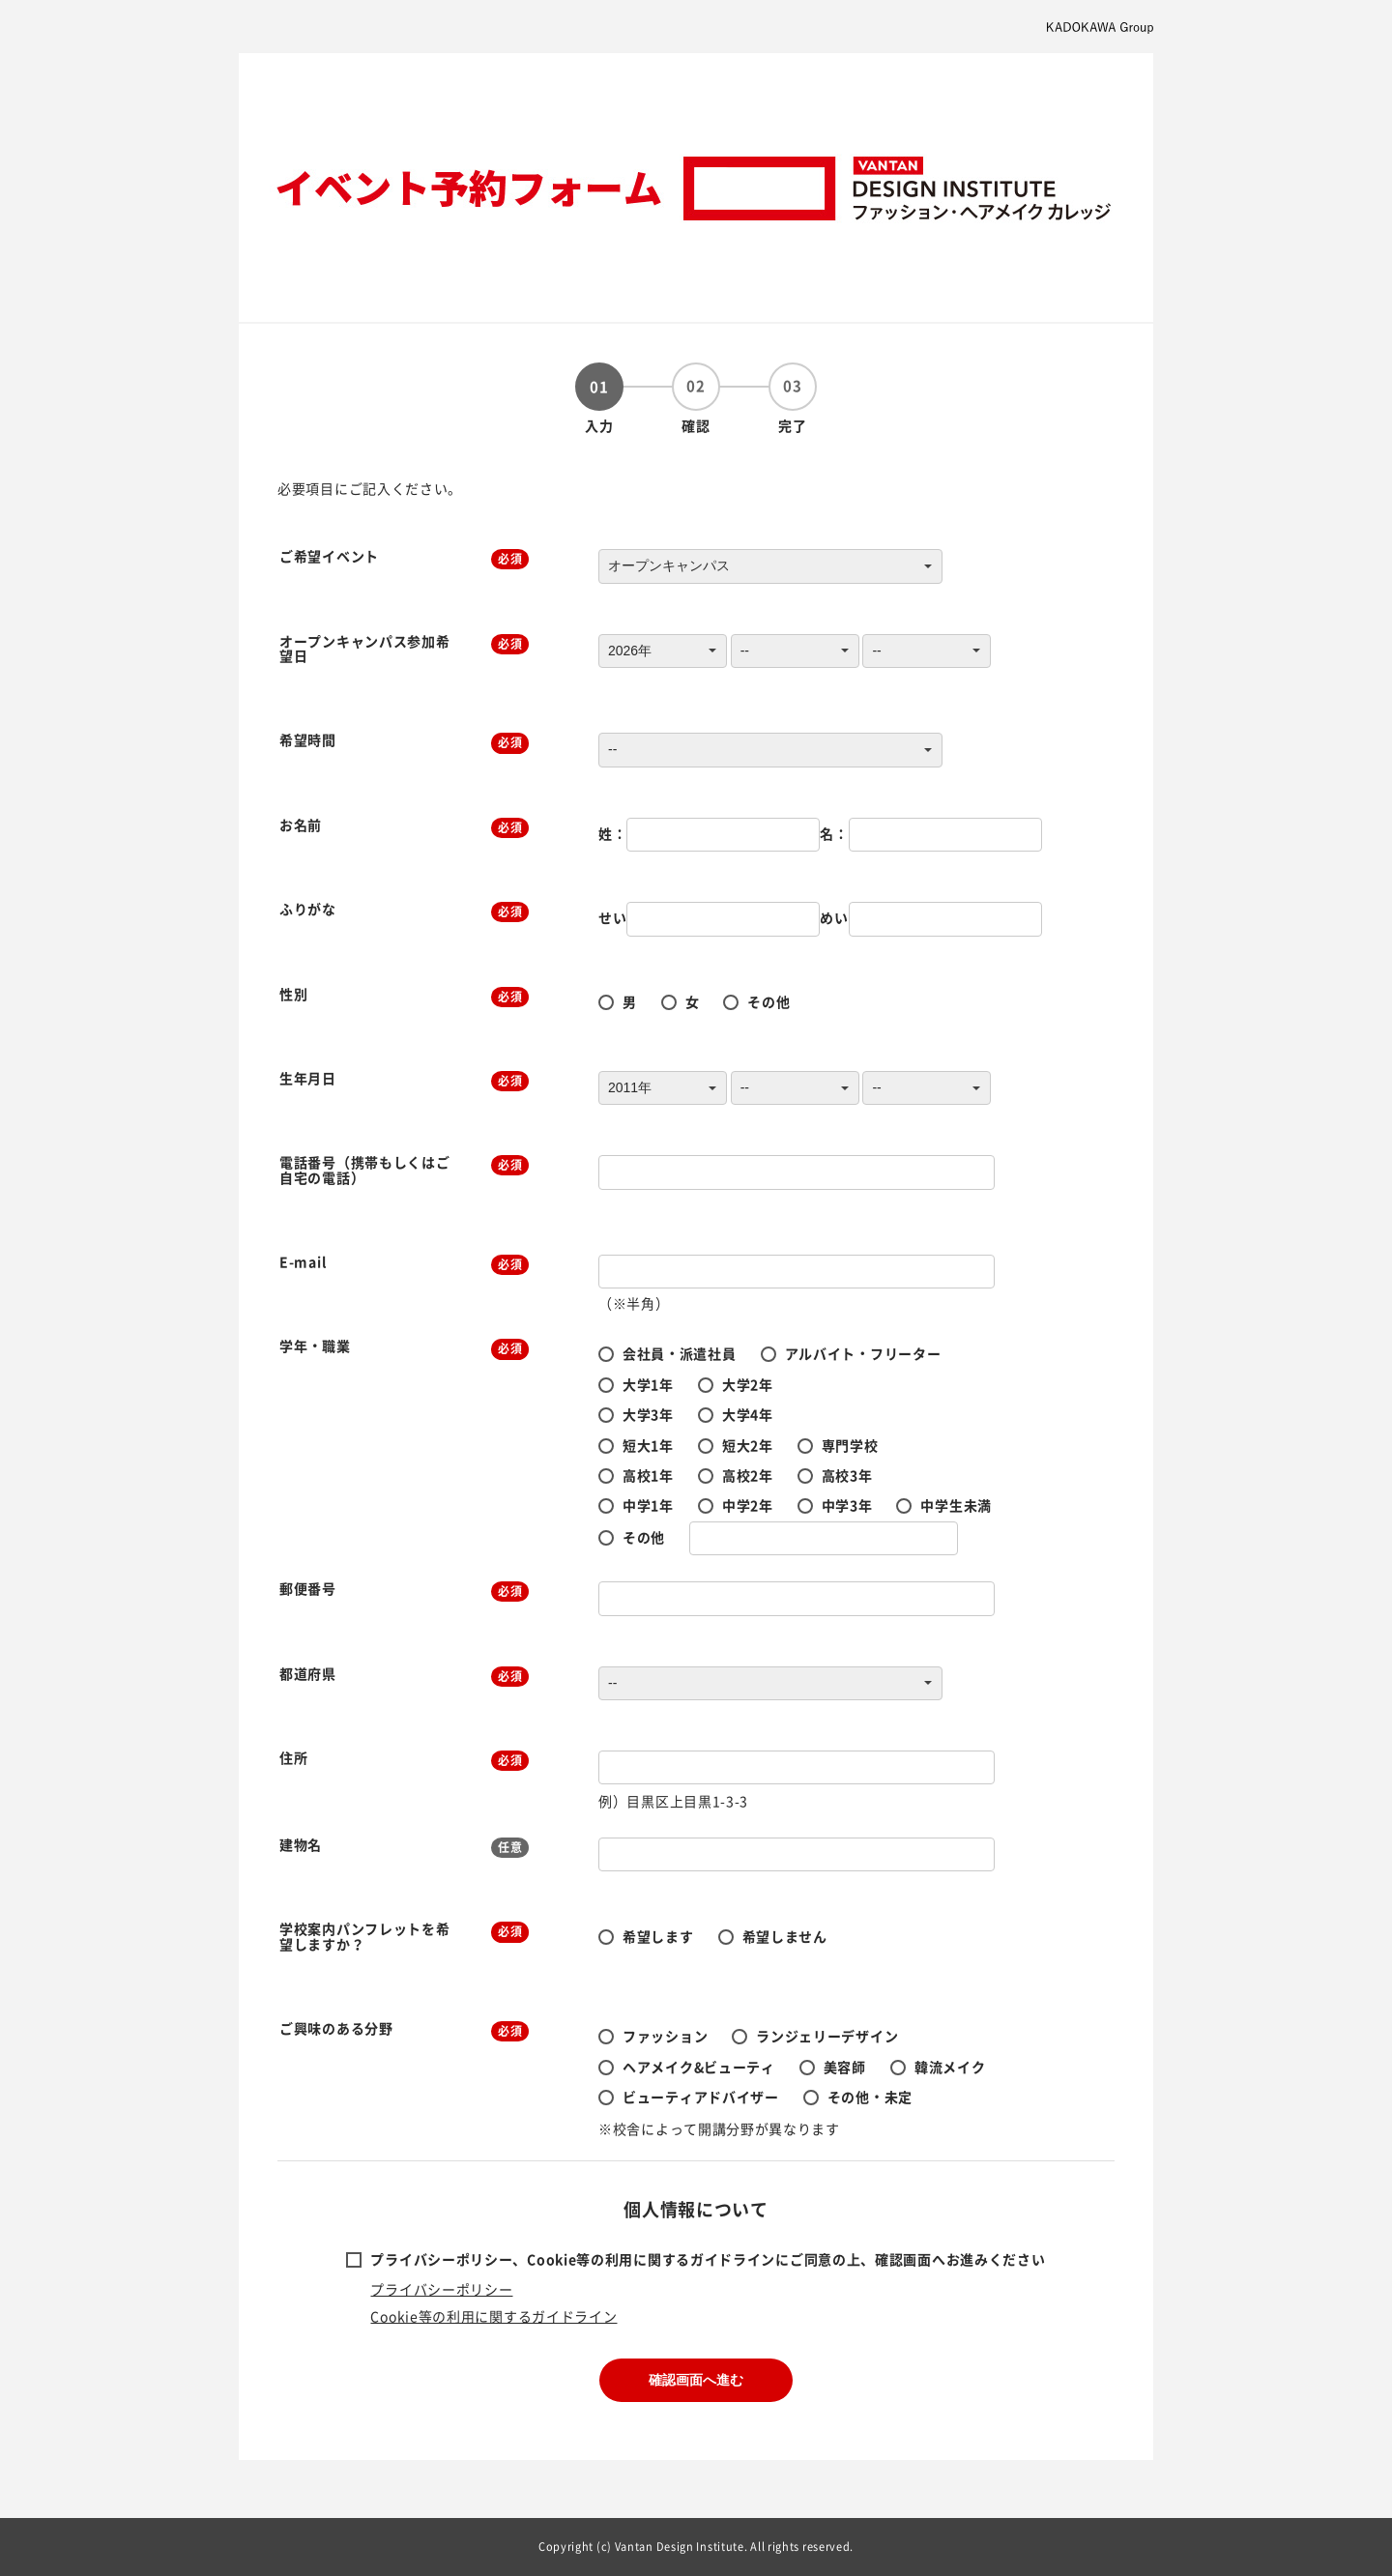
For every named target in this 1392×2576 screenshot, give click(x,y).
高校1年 (648, 1475)
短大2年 (747, 1445)
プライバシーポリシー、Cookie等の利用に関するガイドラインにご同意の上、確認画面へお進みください (707, 2259)
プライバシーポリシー (441, 2289)
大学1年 (648, 1384)
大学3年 (648, 1414)
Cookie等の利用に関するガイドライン (493, 2316)
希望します (658, 1936)
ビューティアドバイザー (701, 2096)
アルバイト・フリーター (863, 1353)
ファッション (665, 2035)
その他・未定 (870, 2096)
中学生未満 (956, 1505)
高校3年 (847, 1475)
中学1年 (648, 1505)
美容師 (845, 2066)
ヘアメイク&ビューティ (699, 2066)
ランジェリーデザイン (827, 2035)
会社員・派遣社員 (680, 1353)
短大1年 (648, 1445)
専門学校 (850, 1445)
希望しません (784, 1936)
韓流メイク (950, 2066)
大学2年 (747, 1384)
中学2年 (747, 1505)
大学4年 (747, 1414)
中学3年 (847, 1505)
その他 (768, 1001)
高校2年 (747, 1475)
